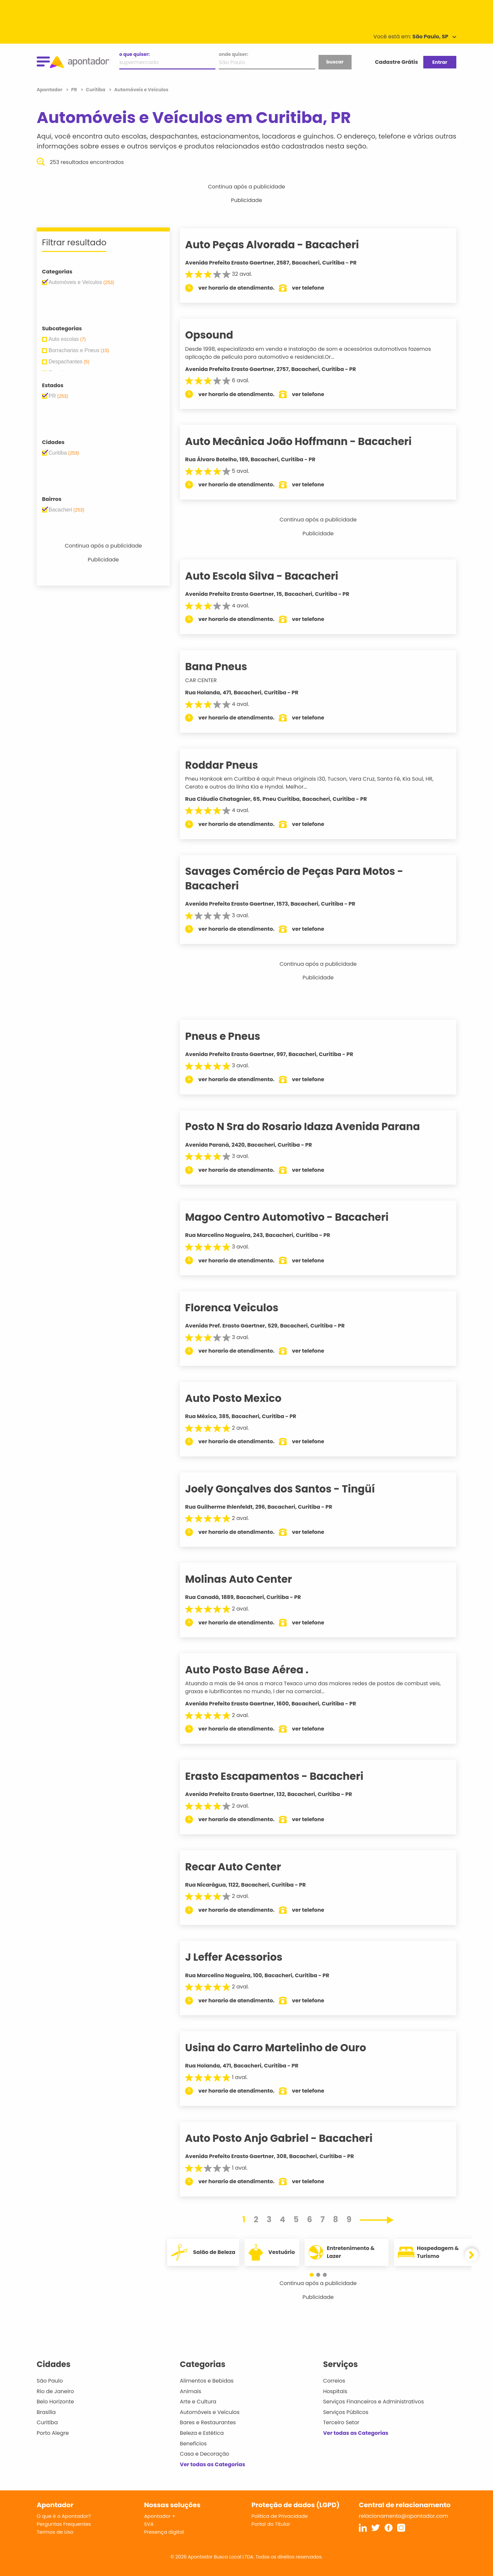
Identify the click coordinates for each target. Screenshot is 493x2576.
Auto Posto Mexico (245, 1398)
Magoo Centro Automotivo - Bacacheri (298, 1217)
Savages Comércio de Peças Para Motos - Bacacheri (306, 878)
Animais (190, 2391)
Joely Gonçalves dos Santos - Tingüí (291, 1489)
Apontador (50, 89)
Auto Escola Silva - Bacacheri (273, 576)
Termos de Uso (55, 2531)
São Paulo (50, 2381)
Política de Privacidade (279, 2516)
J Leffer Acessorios (245, 1957)
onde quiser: (233, 54)
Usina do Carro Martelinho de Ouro (287, 2047)
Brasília (46, 2412)
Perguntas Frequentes (64, 2523)
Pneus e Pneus (234, 1036)
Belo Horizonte (55, 2401)
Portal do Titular (270, 2523)
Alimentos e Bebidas (207, 2381)
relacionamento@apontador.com (403, 2516)
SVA (149, 2523)
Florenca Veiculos (243, 1307)
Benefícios (193, 2443)
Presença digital (164, 2531)
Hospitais (335, 2391)
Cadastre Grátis (396, 62)
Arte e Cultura (198, 2401)
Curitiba (47, 2422)
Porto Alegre (53, 2433)
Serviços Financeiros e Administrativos (373, 2401)
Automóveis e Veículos (210, 2412)
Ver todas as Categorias (212, 2464)
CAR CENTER (212, 680)
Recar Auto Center (244, 1867)
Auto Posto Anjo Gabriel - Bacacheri (290, 2138)
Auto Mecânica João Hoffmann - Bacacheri (310, 441)
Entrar (439, 62)
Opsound (221, 335)
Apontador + (159, 2516)
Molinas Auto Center (250, 1579)
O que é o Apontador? (64, 2516)
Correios (334, 2381)
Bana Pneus (228, 666)
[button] (315, 2275)
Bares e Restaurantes (208, 2422)
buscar (334, 62)
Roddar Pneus (233, 765)
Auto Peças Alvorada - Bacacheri (283, 244)
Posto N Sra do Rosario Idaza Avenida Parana (314, 1126)
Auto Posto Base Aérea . (258, 1669)
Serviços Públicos (345, 2412)
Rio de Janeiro (55, 2391)
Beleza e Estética (202, 2433)
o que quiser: (134, 54)
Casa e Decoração (204, 2454)
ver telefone (320, 288)
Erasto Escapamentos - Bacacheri (286, 1776)
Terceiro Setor (341, 2422)
